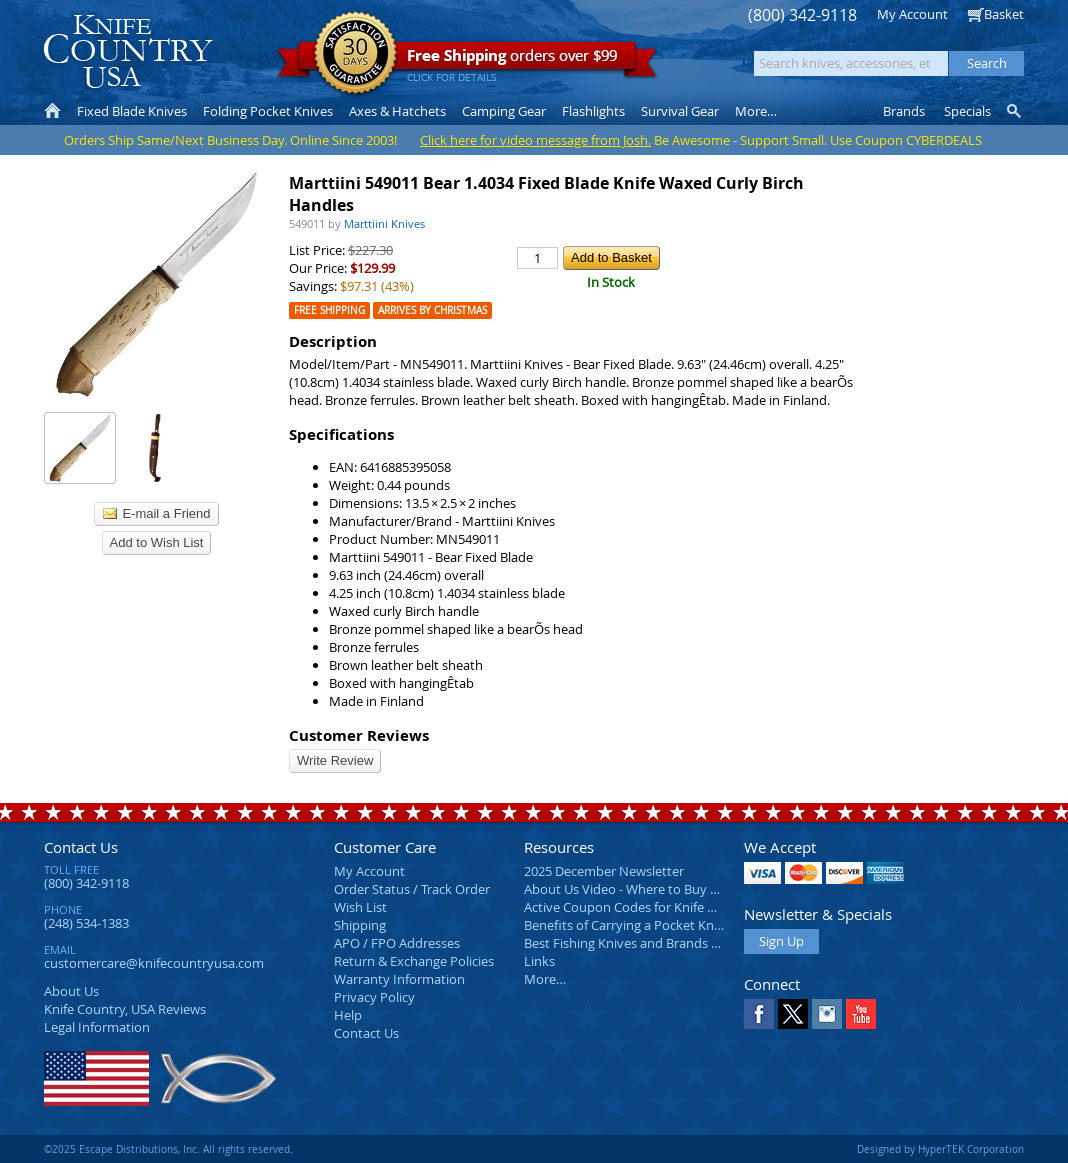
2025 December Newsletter (604, 871)
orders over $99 (467, 60)
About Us (71, 991)
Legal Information (97, 1027)
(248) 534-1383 (86, 923)
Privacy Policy (374, 997)
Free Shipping (329, 310)
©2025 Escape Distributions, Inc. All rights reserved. (168, 1149)
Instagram (827, 1014)
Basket (1004, 14)
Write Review (335, 760)
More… (545, 979)
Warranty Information (399, 979)
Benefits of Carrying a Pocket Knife (626, 925)
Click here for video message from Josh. (535, 140)
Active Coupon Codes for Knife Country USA (653, 907)
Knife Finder (1015, 111)
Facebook (759, 1014)
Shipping (360, 925)
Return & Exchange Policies (414, 961)
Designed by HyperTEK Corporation (940, 1149)
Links (539, 961)
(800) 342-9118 (802, 15)
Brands (904, 111)
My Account (912, 14)
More (756, 111)
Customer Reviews (359, 735)
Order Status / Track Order (412, 889)
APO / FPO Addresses (397, 943)
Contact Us (81, 847)
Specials (967, 111)
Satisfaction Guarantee (355, 54)
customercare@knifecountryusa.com (154, 963)
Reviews (125, 1009)
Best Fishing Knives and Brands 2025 (631, 943)
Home (52, 111)
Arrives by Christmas (432, 310)
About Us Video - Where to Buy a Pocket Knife (659, 889)
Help (348, 1015)
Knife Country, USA (128, 51)
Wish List (360, 907)
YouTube (861, 1014)
